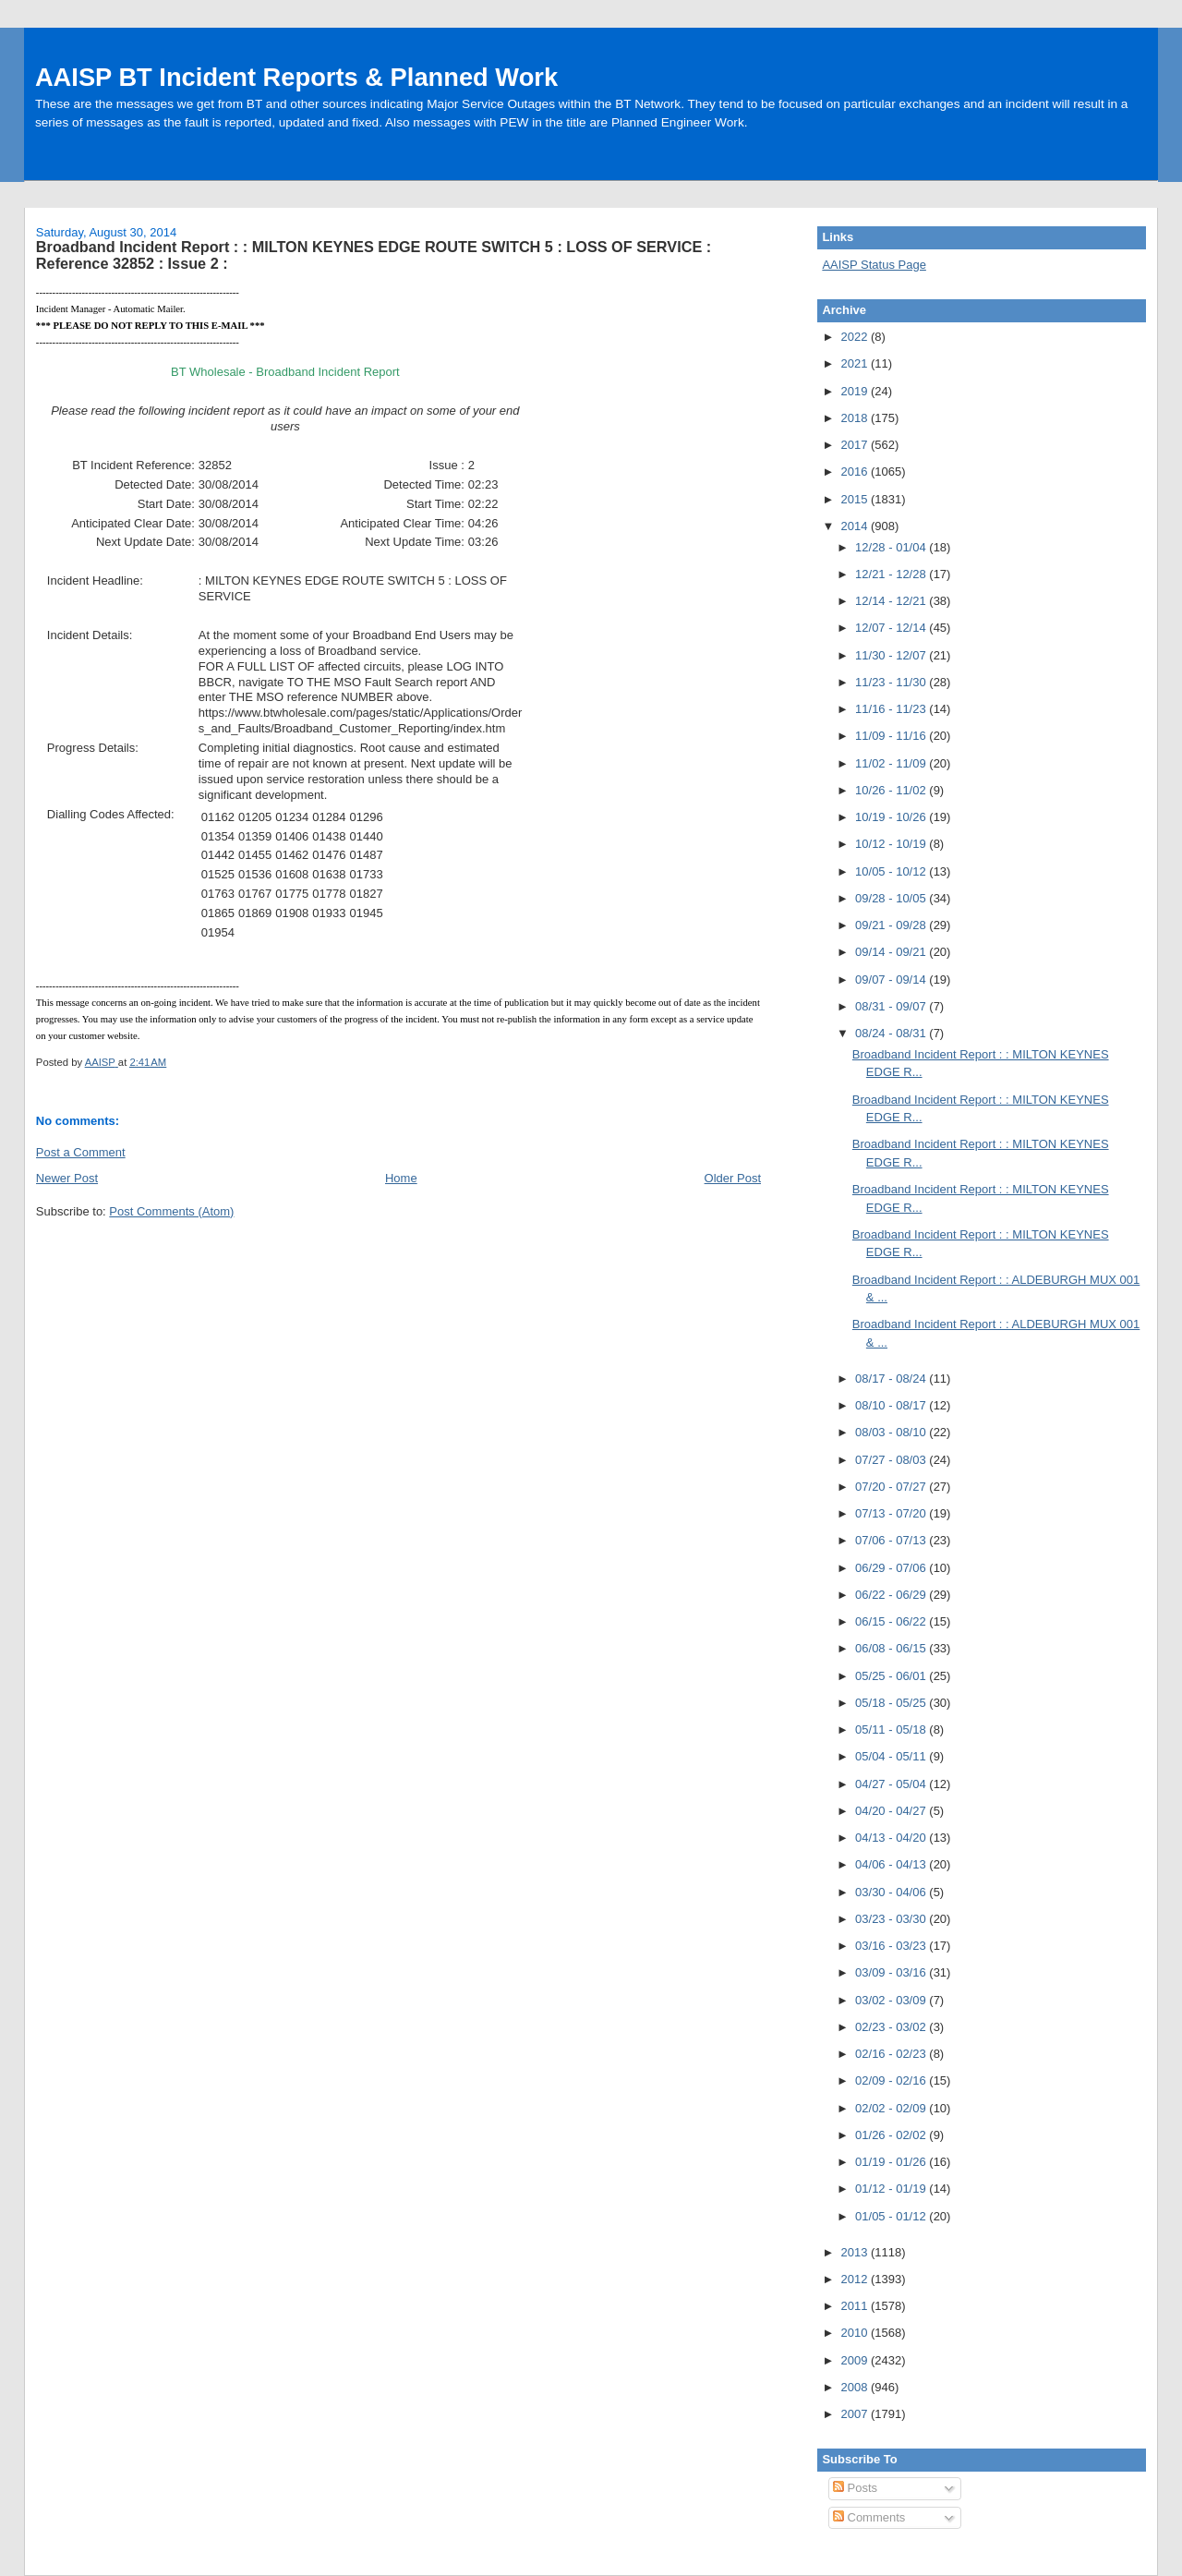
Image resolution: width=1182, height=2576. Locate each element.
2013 (855, 2252)
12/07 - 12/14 (892, 628)
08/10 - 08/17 (892, 1405)
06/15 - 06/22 (892, 1621)
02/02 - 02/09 (892, 2108)
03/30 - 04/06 (892, 1892)
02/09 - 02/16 (892, 2080)
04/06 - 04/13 (892, 1864)
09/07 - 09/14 (892, 979)
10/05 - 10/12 (892, 871)
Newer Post (67, 1178)
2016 (855, 471)
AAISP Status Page (874, 265)
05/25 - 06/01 (892, 1676)
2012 (855, 2279)
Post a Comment (81, 1152)
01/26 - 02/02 (892, 2135)
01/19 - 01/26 (892, 2162)
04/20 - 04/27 (892, 1811)
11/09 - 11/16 (892, 736)
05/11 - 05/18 (892, 1729)
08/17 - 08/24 (892, 1378)
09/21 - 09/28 (892, 925)
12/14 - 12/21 (892, 601)
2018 (855, 418)
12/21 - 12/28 (892, 574)
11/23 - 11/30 (892, 682)
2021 (855, 363)
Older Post (733, 1178)
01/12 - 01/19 (892, 2188)
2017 (855, 445)
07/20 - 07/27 (892, 1487)
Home (401, 1178)
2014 (855, 526)
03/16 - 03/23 (892, 1946)
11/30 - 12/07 (892, 655)
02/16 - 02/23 (892, 2054)
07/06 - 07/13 (892, 1540)
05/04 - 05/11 (892, 1756)
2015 (855, 499)
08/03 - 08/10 (892, 1432)
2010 (855, 2333)
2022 (855, 337)
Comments (869, 2517)
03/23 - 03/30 (892, 1919)
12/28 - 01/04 (892, 547)
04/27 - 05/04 (892, 1784)
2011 (855, 2306)
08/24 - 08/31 (892, 1033)
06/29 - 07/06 (892, 1568)
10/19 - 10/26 (892, 817)
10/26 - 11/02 (892, 790)
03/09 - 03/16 (892, 1972)
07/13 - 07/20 (892, 1513)
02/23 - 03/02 (892, 2027)
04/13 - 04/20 (892, 1837)
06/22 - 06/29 (892, 1595)
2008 (855, 2387)
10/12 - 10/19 (892, 844)
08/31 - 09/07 (892, 1006)
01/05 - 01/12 (892, 2216)
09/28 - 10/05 (892, 898)
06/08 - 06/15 (892, 1648)
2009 (855, 2360)
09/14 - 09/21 (892, 952)
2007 (855, 2414)
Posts (855, 2488)
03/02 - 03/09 (892, 2000)
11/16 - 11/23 (892, 709)
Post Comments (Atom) (171, 1211)
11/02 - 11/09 (892, 763)
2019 (855, 391)
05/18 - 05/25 (892, 1703)
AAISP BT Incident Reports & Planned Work (296, 77)
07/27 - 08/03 (892, 1460)
